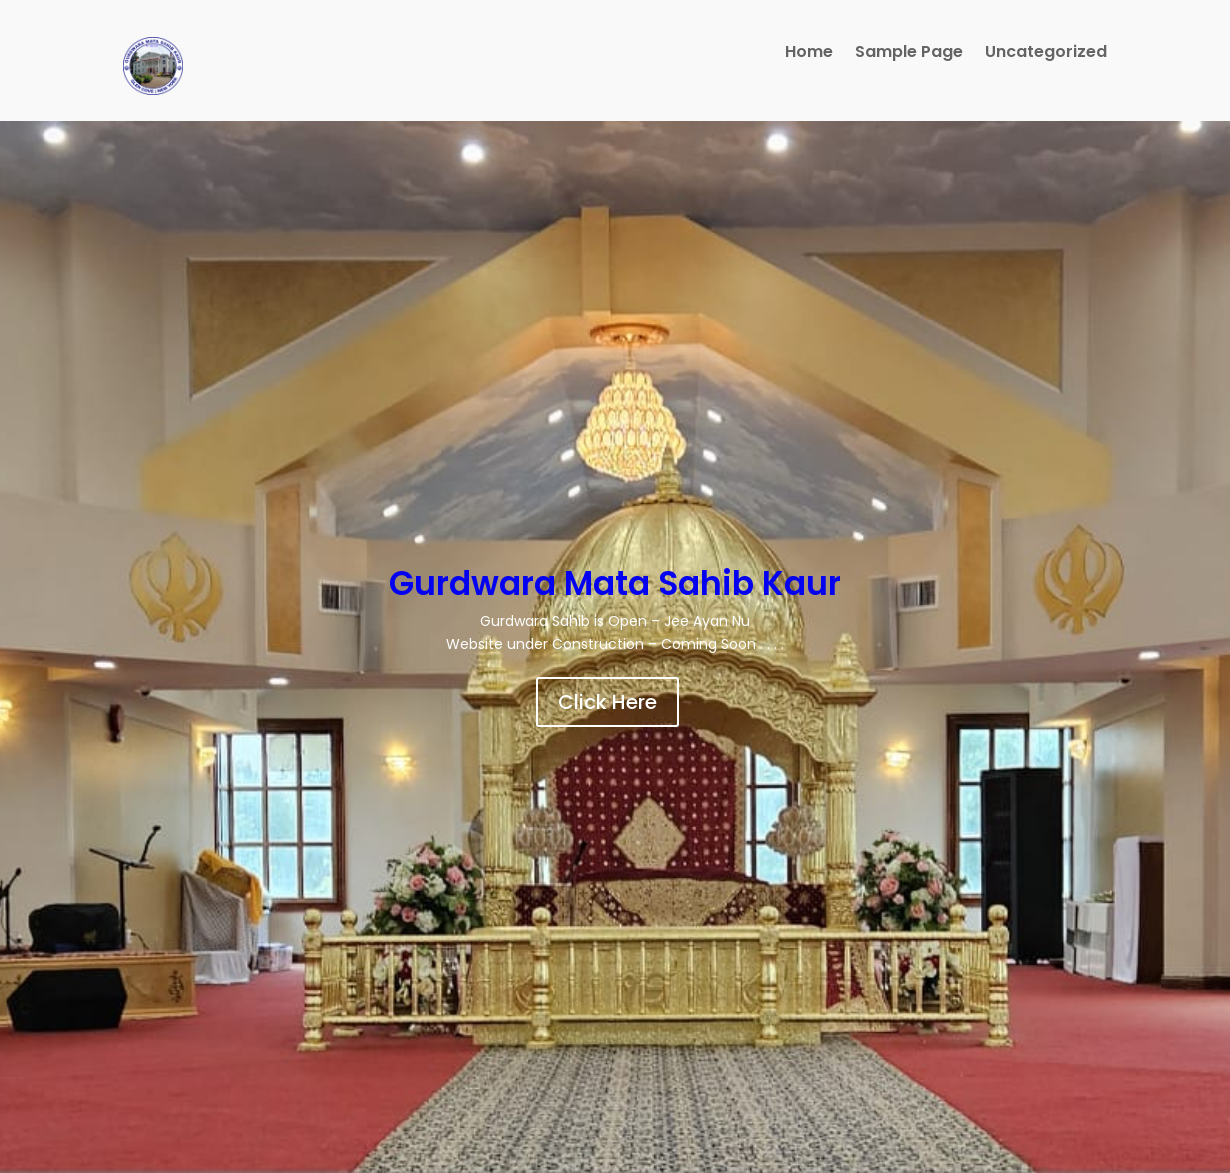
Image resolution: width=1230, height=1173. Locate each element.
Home (809, 54)
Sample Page (909, 54)
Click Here (607, 702)
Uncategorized (1046, 54)
